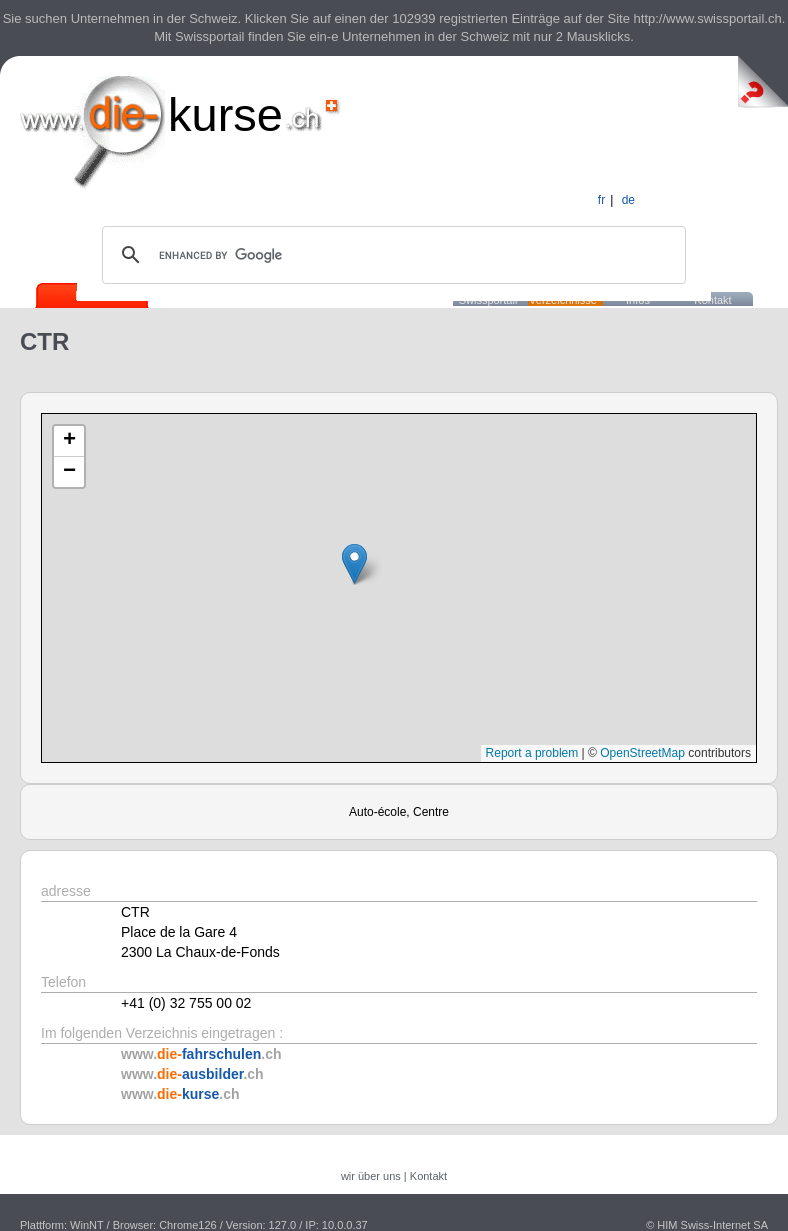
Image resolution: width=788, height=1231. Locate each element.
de (628, 200)
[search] (391, 255)
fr (601, 200)
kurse (225, 114)
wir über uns (371, 1176)
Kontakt (712, 300)
